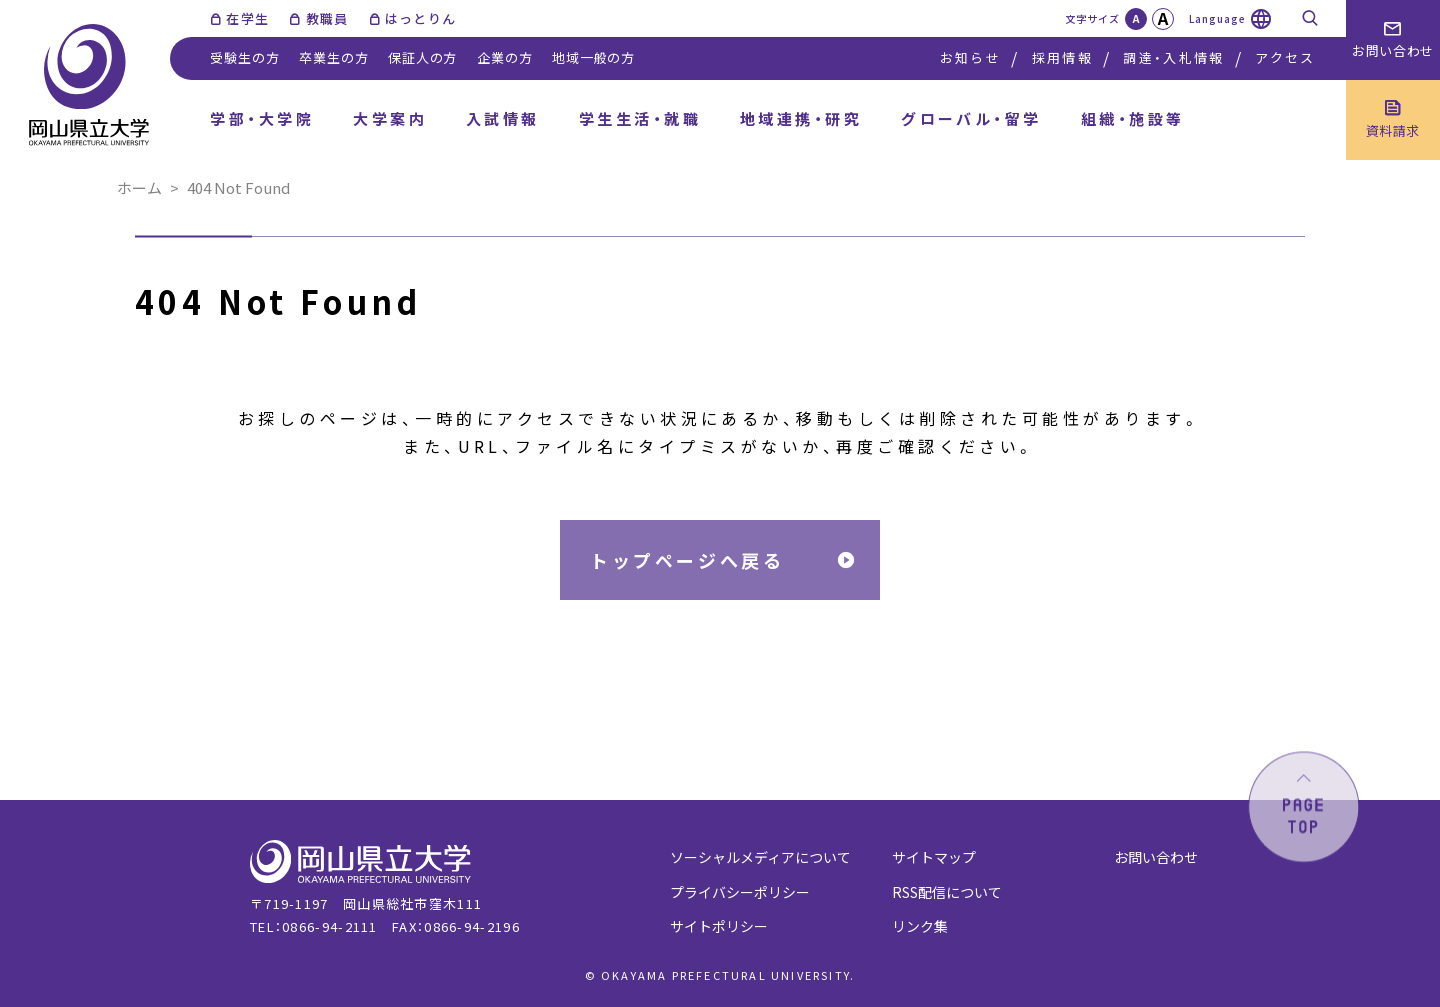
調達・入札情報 (1173, 57)
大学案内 (390, 118)
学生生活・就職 (640, 118)
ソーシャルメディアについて (760, 857)
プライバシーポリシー (740, 892)
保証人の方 (422, 57)
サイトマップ (934, 857)
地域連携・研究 (801, 118)
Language (1217, 18)
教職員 (327, 18)
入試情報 (503, 118)
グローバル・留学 (971, 118)
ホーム (139, 187)
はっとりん (421, 18)
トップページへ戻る (687, 560)
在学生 (247, 18)
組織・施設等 (1133, 118)
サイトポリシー (719, 926)
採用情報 (1062, 57)
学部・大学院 (262, 118)
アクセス (1285, 57)
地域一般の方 (593, 57)
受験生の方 (244, 57)
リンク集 (920, 926)
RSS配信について (947, 892)
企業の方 (504, 57)
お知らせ (970, 57)
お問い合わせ (1156, 857)
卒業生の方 (333, 57)
